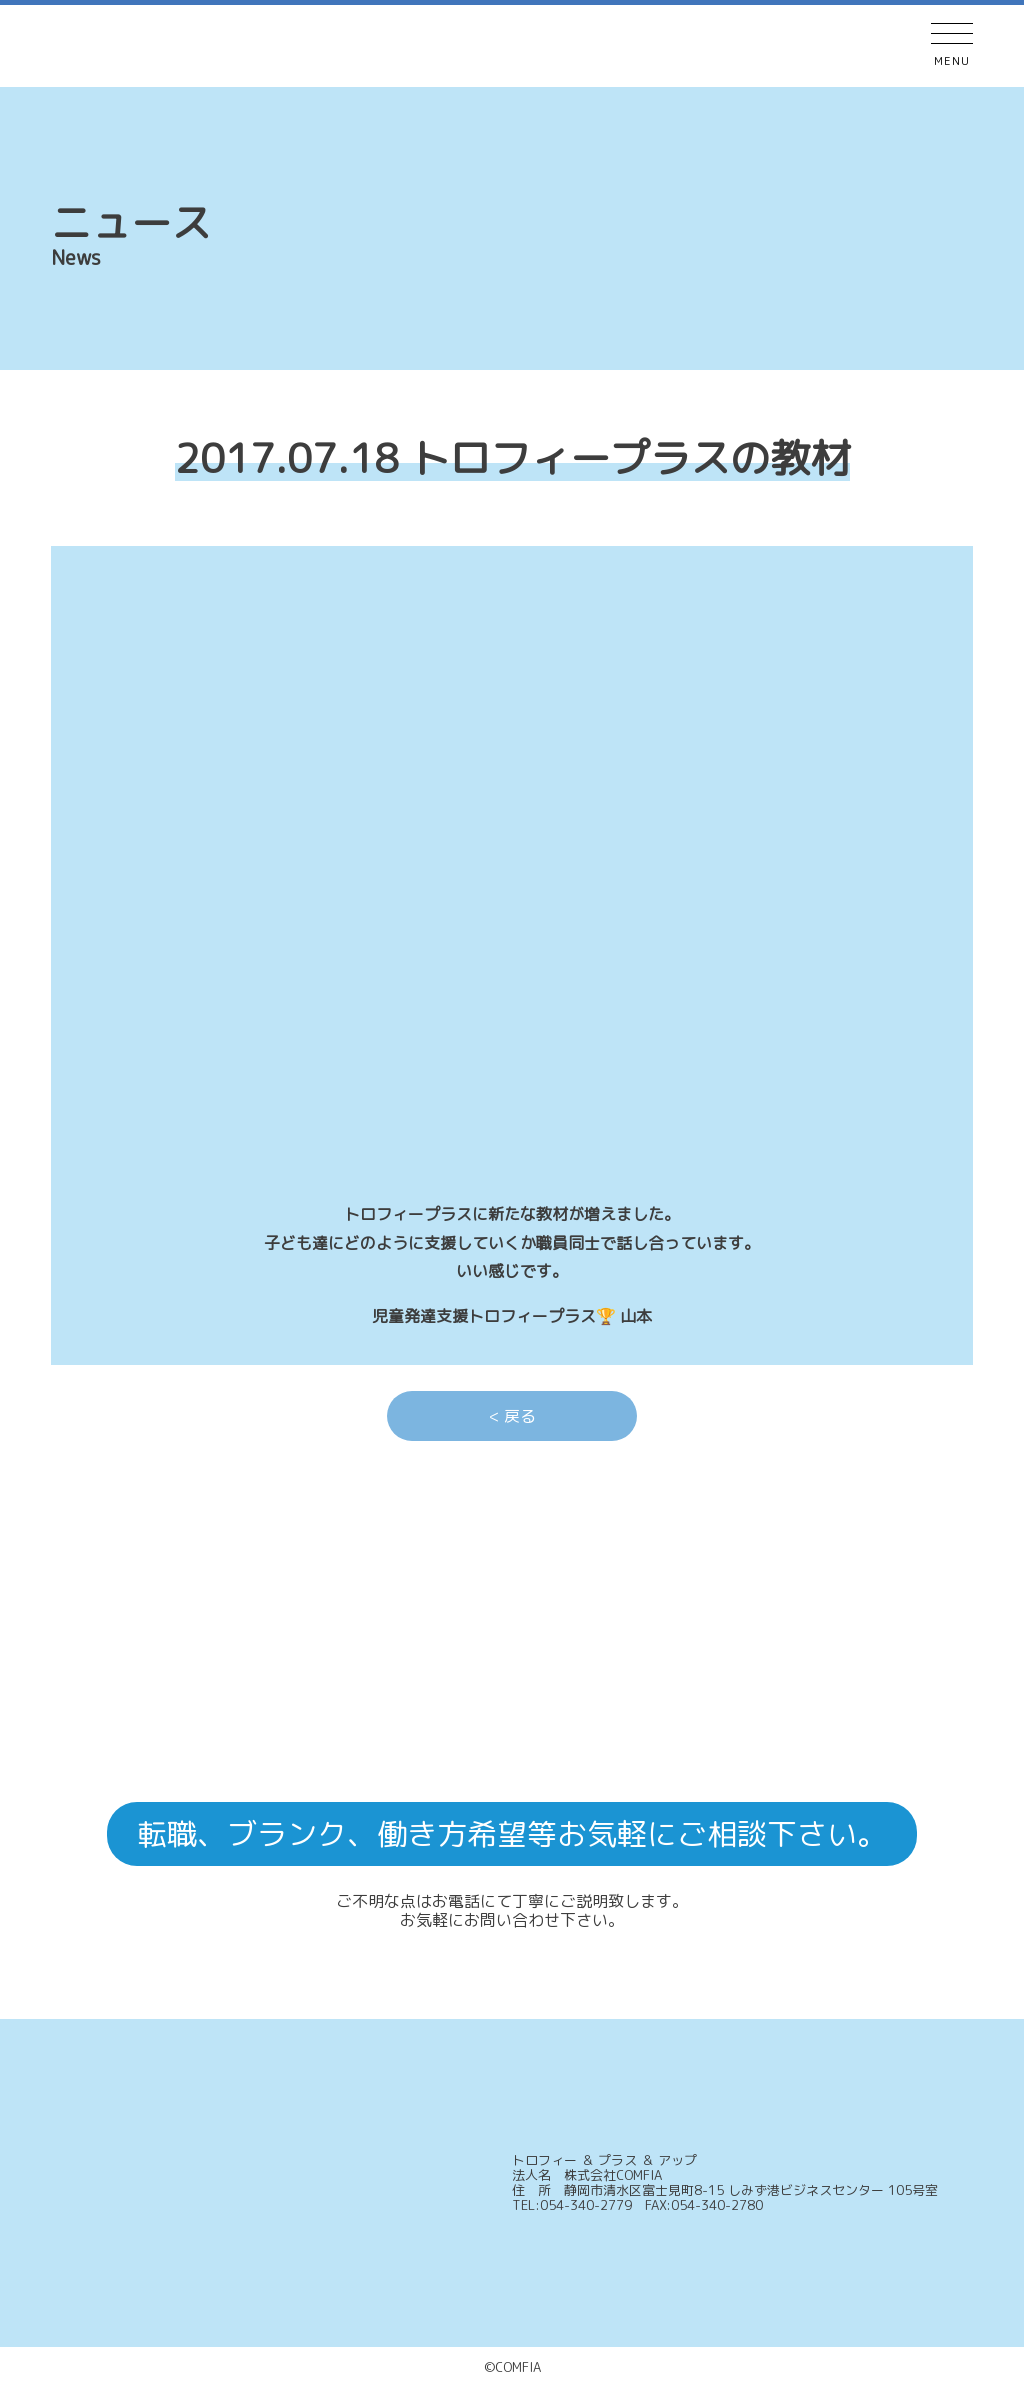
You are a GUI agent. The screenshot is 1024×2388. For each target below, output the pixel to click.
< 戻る (512, 1416)
